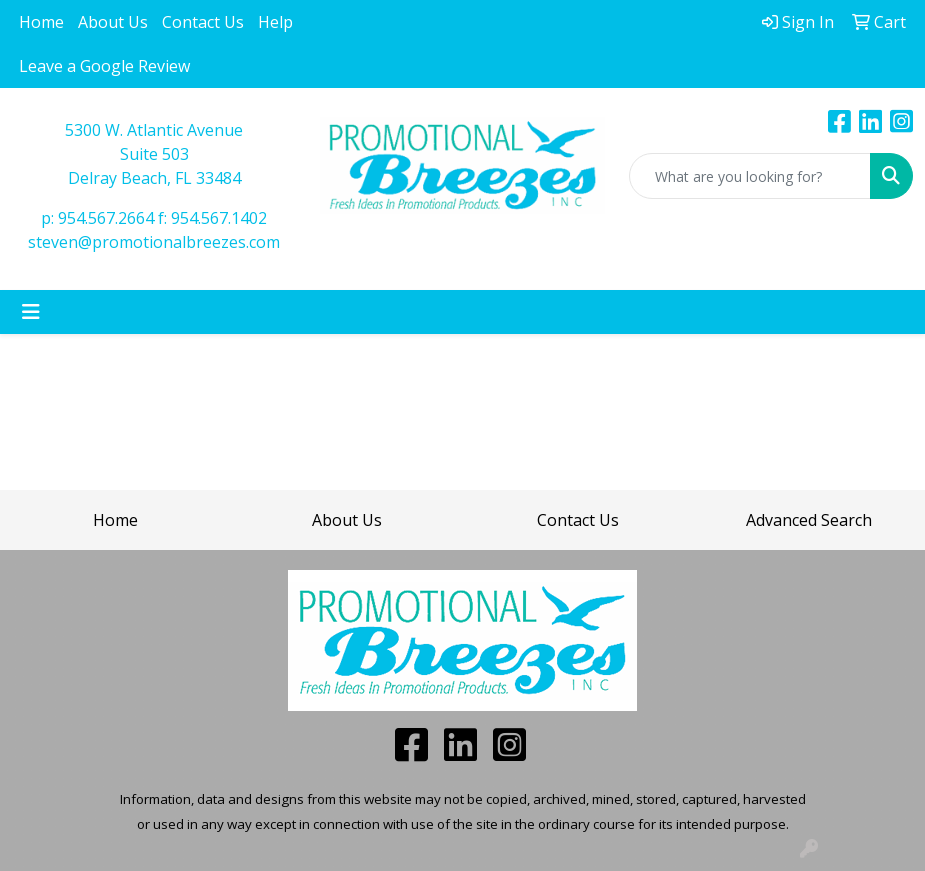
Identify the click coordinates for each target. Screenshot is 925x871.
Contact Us (203, 22)
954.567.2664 (106, 218)
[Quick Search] (750, 176)
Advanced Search (809, 520)
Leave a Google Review (104, 66)
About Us (113, 22)
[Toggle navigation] (31, 312)
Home (41, 22)
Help (275, 22)
